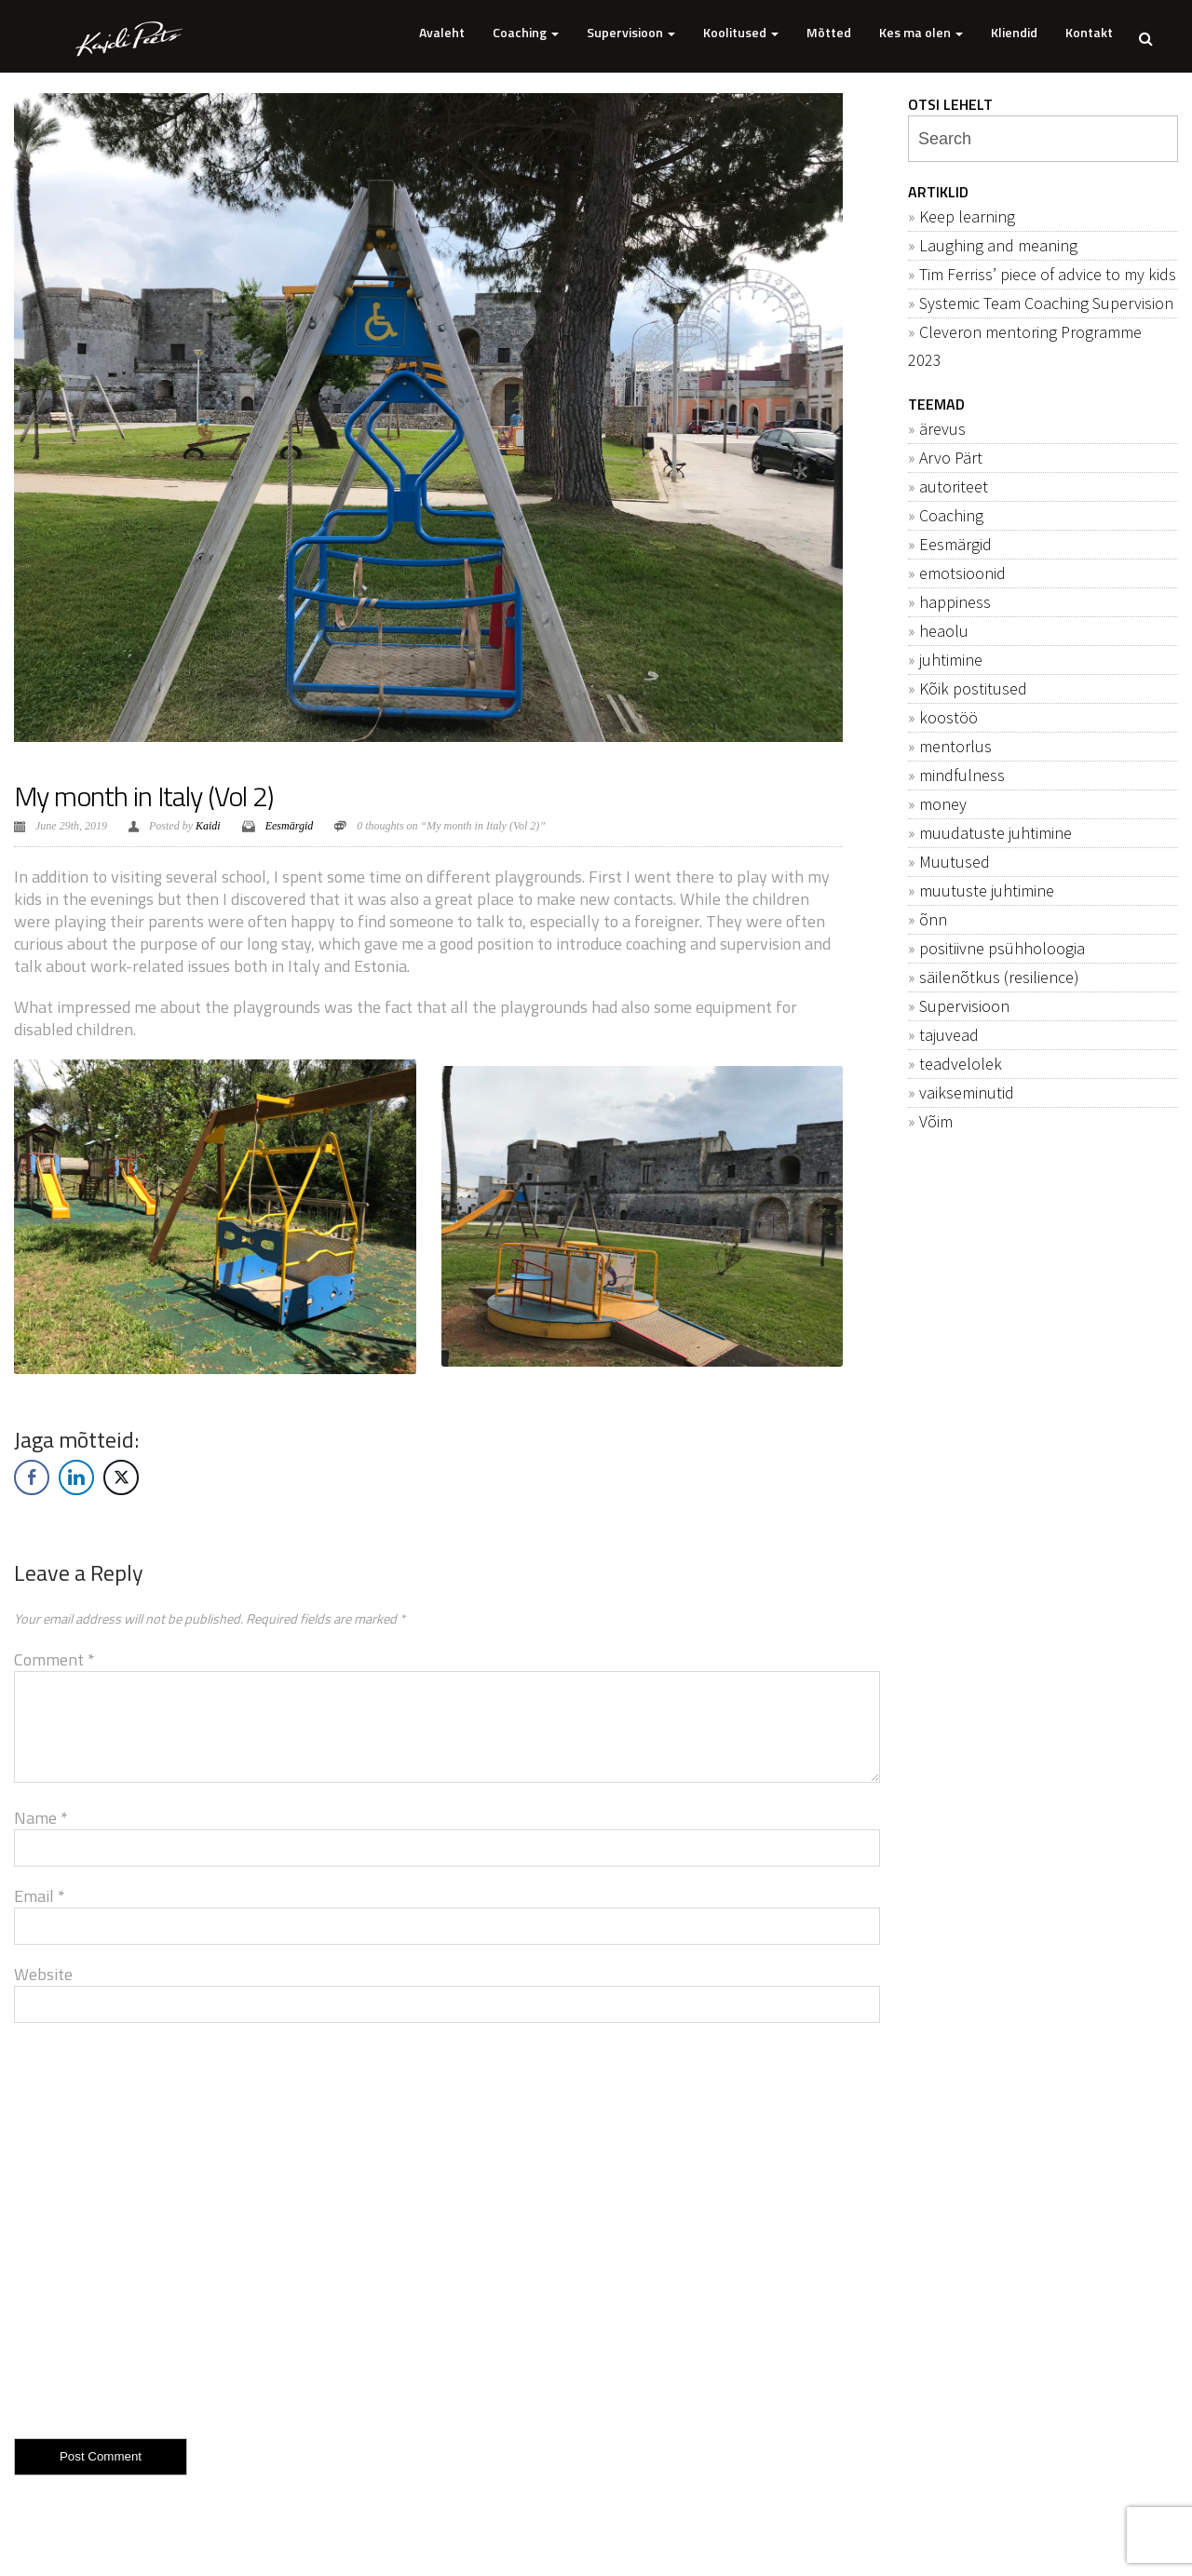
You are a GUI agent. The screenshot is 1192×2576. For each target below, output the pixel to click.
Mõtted (828, 32)
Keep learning (967, 216)
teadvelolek (960, 1063)
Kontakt (1089, 32)
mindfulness (962, 775)
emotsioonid (962, 573)
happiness (955, 602)
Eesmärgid (289, 825)
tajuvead (949, 1034)
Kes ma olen (921, 32)
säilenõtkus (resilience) (999, 977)
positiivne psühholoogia (1002, 948)
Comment (54, 1659)
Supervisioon (631, 32)
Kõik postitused (973, 688)
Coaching (526, 32)
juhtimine (950, 659)
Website (43, 1974)
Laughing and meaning (998, 245)
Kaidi (208, 825)
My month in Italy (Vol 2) (143, 796)
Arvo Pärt (950, 457)
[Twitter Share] (121, 1477)
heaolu (943, 630)
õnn (933, 919)
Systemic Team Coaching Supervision (1046, 303)
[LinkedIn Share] (76, 1477)
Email (39, 1895)
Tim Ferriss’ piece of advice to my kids (1047, 274)
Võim (936, 1121)
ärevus (942, 428)
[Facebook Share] (31, 1477)
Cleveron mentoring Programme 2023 (1025, 346)
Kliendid (1014, 32)
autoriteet (953, 486)
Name (41, 1817)
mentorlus (955, 746)
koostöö (948, 717)
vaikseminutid (966, 1092)
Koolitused (741, 32)
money (943, 804)
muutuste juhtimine (986, 890)
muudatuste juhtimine (995, 832)
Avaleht (442, 32)
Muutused (954, 861)
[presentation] (155, 2228)
